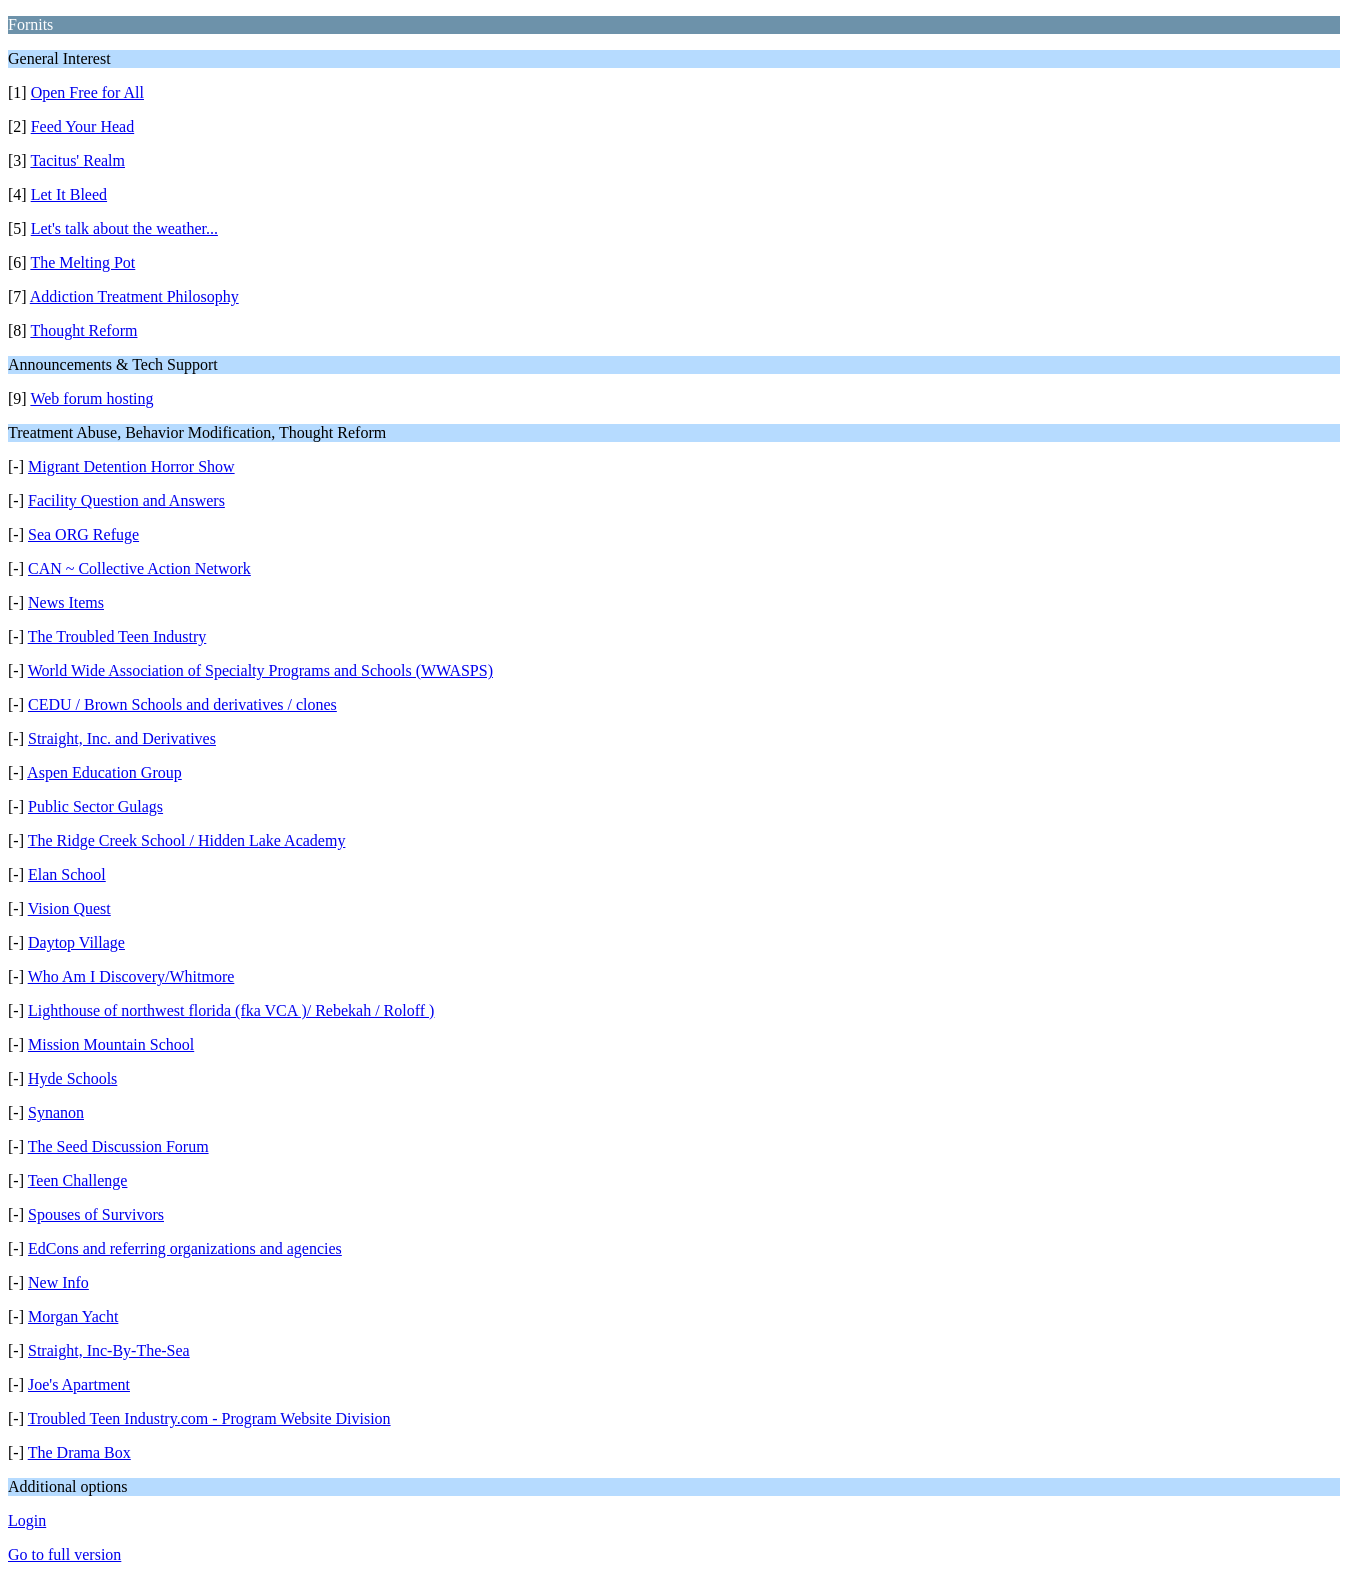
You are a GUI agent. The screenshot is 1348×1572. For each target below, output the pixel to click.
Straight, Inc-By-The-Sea (109, 1350)
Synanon (56, 1112)
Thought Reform (83, 330)
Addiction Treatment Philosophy (134, 296)
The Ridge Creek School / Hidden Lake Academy (187, 840)
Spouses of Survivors (96, 1214)
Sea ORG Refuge (83, 534)
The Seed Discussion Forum (118, 1146)
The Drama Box (79, 1452)
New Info (58, 1282)
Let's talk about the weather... (124, 228)
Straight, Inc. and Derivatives (122, 738)
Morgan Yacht (73, 1316)
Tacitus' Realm (77, 160)
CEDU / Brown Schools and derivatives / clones (182, 704)
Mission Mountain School (111, 1044)
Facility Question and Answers (126, 500)
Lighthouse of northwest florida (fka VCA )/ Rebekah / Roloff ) (231, 1010)
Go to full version (64, 1554)
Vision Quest (69, 908)
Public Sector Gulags (95, 806)
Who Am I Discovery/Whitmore (131, 976)
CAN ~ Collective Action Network (139, 568)
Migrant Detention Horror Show (131, 466)
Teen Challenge (78, 1180)
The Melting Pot (82, 262)
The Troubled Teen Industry (117, 636)
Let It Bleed (69, 194)
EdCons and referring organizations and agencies (185, 1248)
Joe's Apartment (79, 1384)
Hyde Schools (72, 1078)
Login (27, 1520)
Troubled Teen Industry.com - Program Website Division (209, 1418)
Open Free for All (87, 92)
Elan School (67, 874)
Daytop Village (76, 942)
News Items (66, 602)
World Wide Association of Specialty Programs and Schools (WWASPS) (260, 670)
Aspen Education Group (104, 772)
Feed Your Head (83, 126)
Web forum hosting (91, 398)
